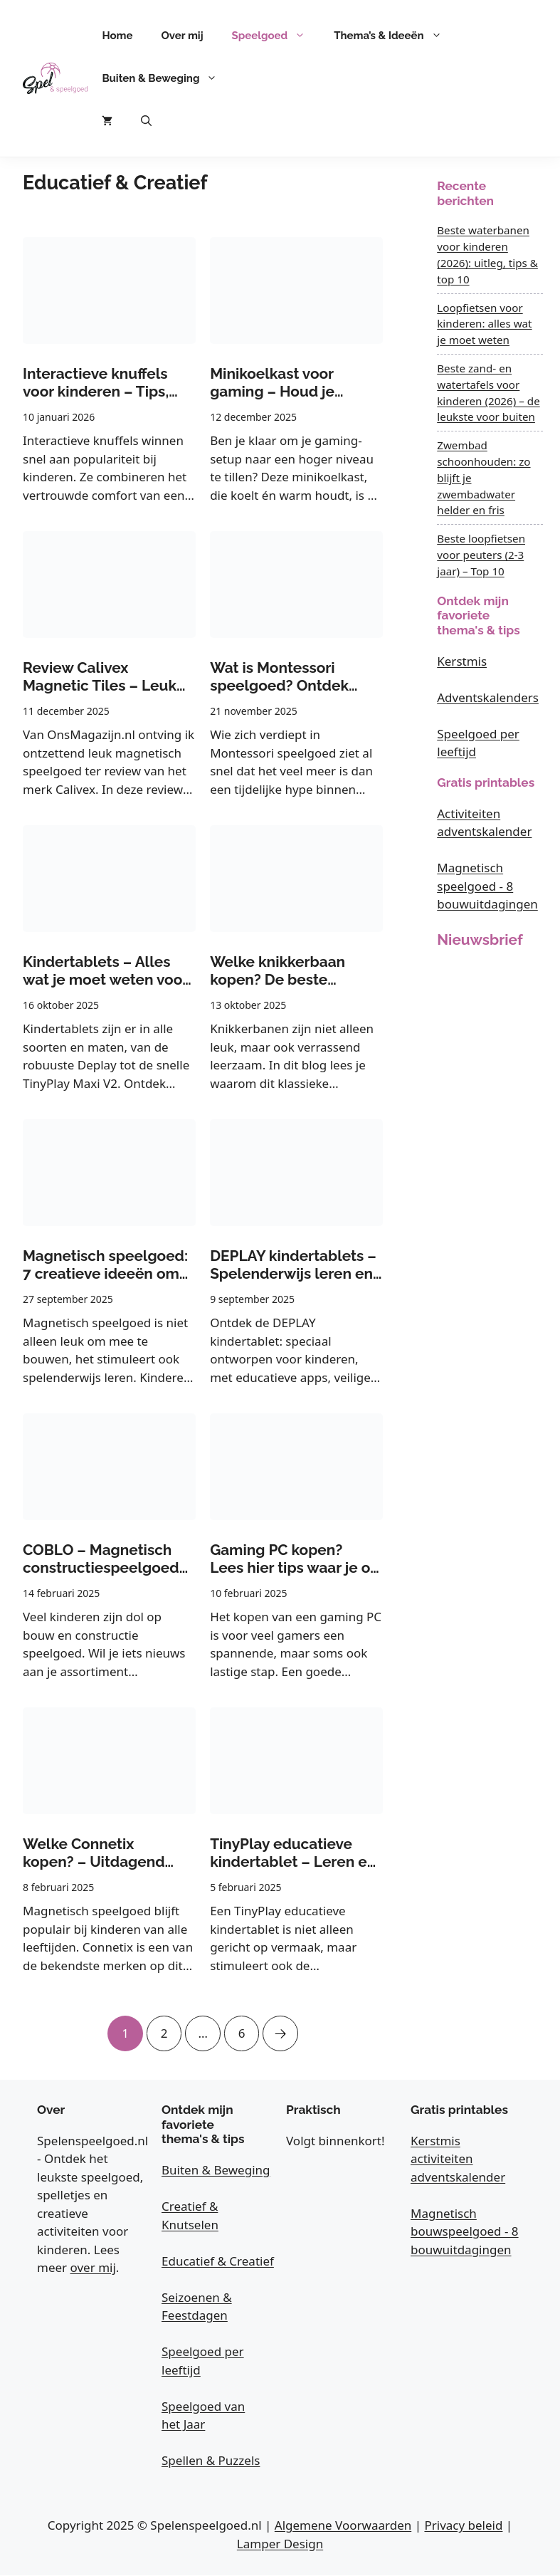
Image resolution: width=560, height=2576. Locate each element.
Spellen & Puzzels (211, 2461)
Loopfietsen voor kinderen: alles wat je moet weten (484, 323)
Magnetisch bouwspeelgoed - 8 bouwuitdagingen (465, 2231)
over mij (93, 2268)
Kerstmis (462, 661)
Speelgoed (276, 35)
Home (117, 35)
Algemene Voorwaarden (343, 2526)
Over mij (183, 35)
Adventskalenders (488, 697)
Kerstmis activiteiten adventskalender (458, 2158)
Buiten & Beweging (166, 78)
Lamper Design (280, 2543)
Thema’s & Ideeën (394, 35)
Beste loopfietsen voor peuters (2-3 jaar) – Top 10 (481, 554)
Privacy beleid (463, 2526)
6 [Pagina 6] (242, 2028)
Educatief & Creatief (218, 2261)
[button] (146, 121)
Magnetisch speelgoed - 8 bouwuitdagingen (487, 885)
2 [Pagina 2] (163, 2028)
